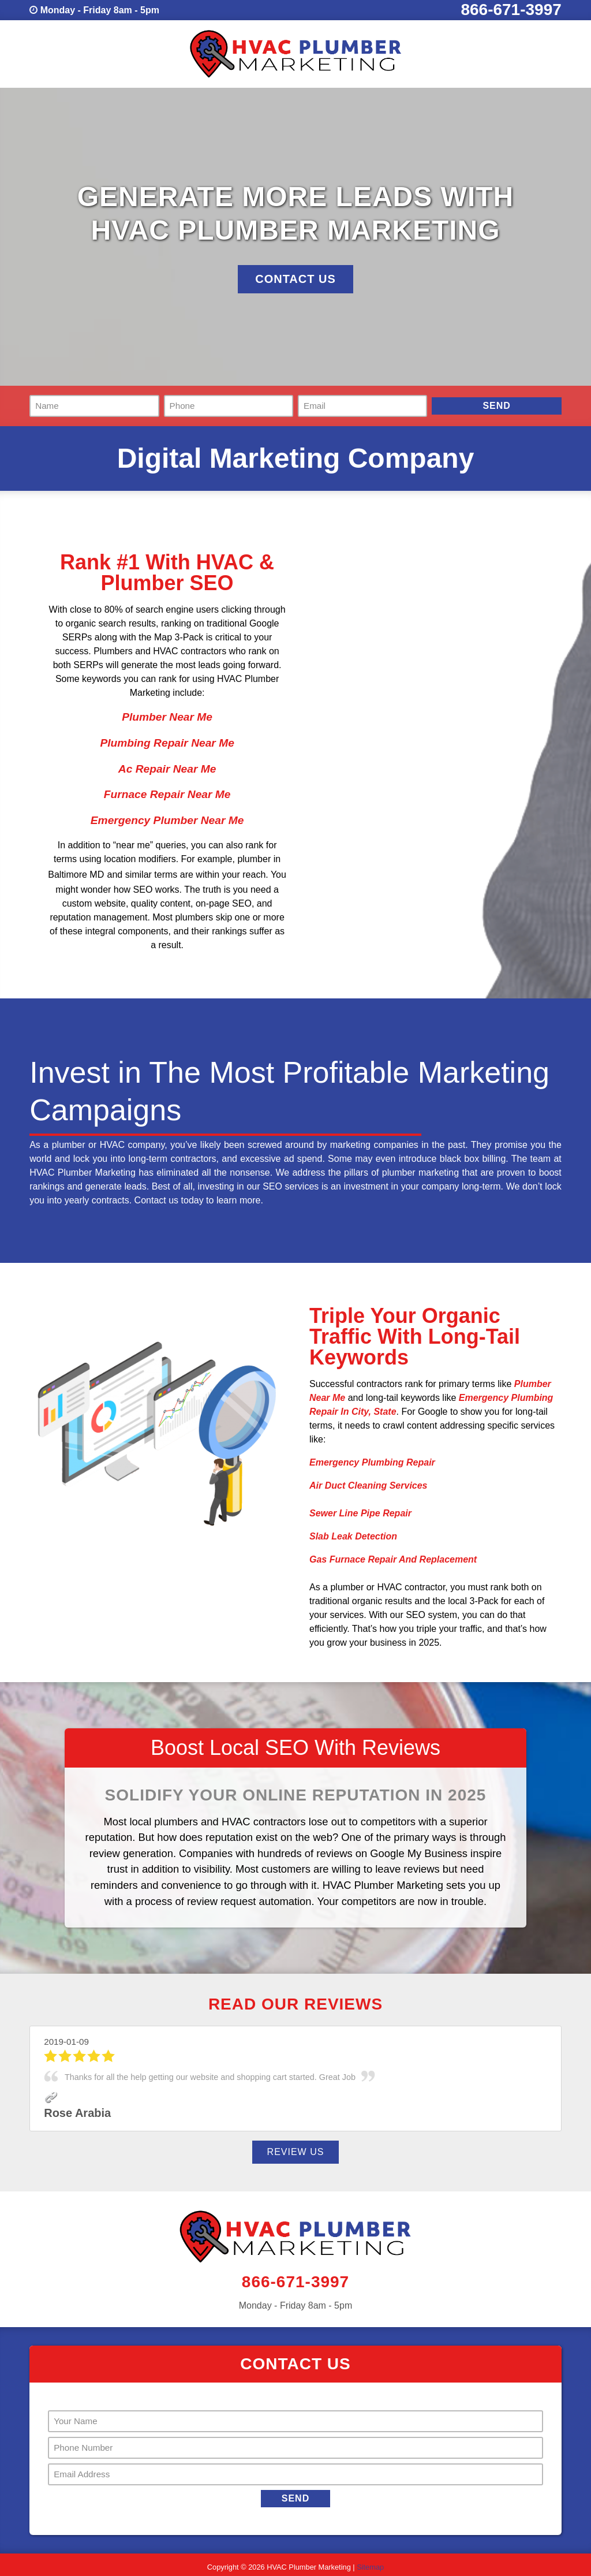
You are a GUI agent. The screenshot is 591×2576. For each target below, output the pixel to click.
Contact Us (295, 279)
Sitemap (370, 2567)
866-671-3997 (511, 10)
